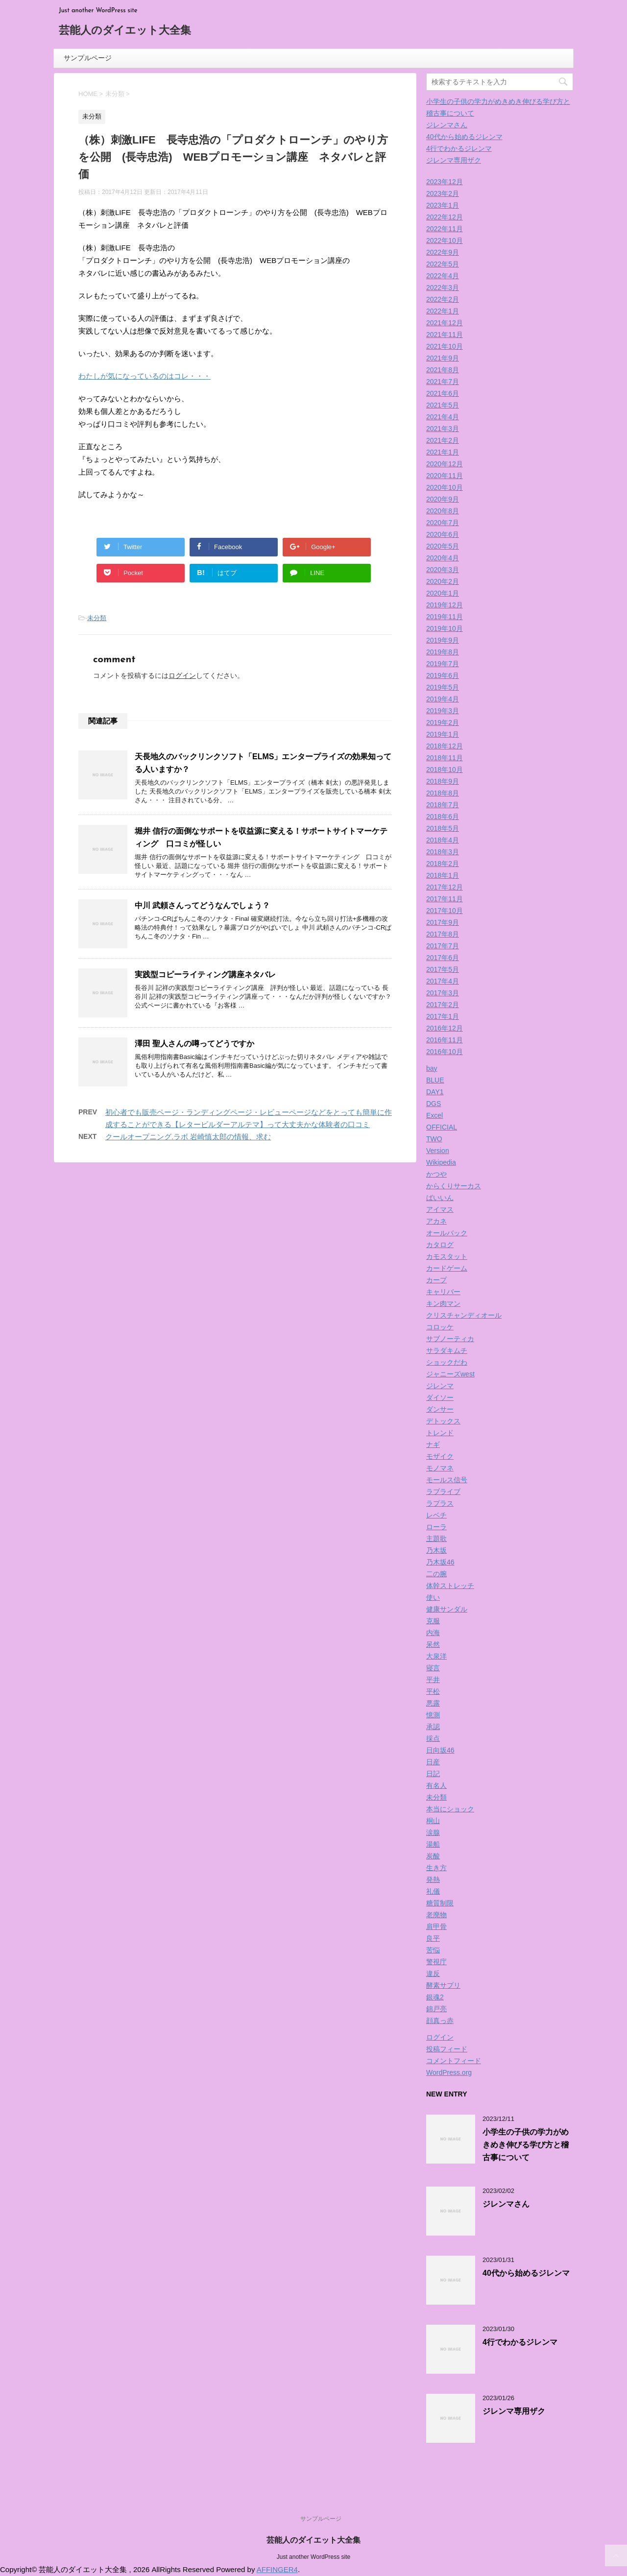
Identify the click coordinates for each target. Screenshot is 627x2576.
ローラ (436, 1527)
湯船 (433, 1844)
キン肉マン (443, 1303)
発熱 (433, 1879)
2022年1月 (442, 311)
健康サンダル (446, 1609)
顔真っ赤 (440, 2020)
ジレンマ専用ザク (453, 160)
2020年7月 (442, 523)
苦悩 (433, 1950)
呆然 (433, 1644)
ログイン (182, 675)
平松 (433, 1691)
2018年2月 (442, 863)
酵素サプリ (443, 1985)
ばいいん (440, 1198)
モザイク (440, 1456)
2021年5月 (442, 405)
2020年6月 (442, 534)
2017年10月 (444, 911)
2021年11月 (444, 334)
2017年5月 (442, 969)
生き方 (436, 1868)
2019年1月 (442, 734)
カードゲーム (446, 1268)
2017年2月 (442, 1005)
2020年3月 (442, 570)
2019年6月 (442, 675)
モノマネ (440, 1468)
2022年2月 (442, 299)
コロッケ (440, 1327)
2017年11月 (444, 899)
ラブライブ (443, 1491)
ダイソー (440, 1397)
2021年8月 (442, 370)
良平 (433, 1938)
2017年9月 (442, 922)
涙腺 (433, 1832)
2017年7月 (442, 946)
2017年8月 (442, 934)
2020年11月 (444, 476)
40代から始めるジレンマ (464, 137)
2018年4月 (442, 840)
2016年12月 (444, 1028)
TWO (434, 1139)
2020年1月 (442, 593)
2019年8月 (442, 652)
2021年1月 (442, 452)
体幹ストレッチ (450, 1585)
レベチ (436, 1515)
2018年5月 (442, 828)
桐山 (433, 1821)
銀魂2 (435, 1997)
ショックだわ (446, 1362)
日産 (433, 1762)
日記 (433, 1774)
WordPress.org (449, 2072)
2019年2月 (442, 722)
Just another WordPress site (314, 2556)
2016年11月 (444, 1040)
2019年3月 (442, 711)
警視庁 (436, 1962)
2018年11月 (444, 758)
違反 (433, 1973)
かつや (436, 1174)
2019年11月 (444, 617)
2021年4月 (442, 417)
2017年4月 (442, 981)
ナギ (433, 1444)
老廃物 (436, 1915)
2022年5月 (442, 264)
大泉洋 (436, 1656)
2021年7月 (442, 381)
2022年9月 (442, 252)
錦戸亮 (436, 2009)
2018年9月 (442, 781)
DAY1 (435, 1092)
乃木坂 (436, 1550)
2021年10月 (444, 346)
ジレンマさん (446, 125)
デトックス (443, 1421)
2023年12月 (444, 182)
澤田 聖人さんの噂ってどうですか (194, 1043)
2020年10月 (444, 487)
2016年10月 (444, 1052)
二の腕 (436, 1574)
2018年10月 (444, 769)
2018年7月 (442, 805)
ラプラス (440, 1503)
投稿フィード (446, 2049)
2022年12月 (444, 217)
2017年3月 (442, 993)
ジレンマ (440, 1386)
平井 (433, 1680)
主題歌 (436, 1538)
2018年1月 (442, 875)
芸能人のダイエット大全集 (125, 31)
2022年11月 (444, 229)
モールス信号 (446, 1480)
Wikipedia (441, 1162)
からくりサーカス (453, 1186)
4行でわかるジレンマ (459, 148)
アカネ (436, 1221)
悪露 (433, 1703)
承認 (433, 1727)
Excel (434, 1115)
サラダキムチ (446, 1350)
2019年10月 (444, 628)
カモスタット (446, 1256)
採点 (433, 1738)
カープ (436, 1280)
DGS (433, 1103)
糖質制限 (440, 1903)
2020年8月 (442, 511)
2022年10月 (444, 240)
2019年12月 (444, 605)
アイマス (440, 1209)
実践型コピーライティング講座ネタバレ (205, 974)
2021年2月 (442, 440)
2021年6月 (442, 393)
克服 (433, 1621)
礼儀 (433, 1891)
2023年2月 (442, 193)
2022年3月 (442, 287)
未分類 (96, 618)
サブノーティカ (450, 1339)
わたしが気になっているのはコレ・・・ (144, 376)
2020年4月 (442, 558)
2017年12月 (444, 887)
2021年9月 (442, 358)
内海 (433, 1633)
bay (431, 1068)
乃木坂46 (440, 1562)
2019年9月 (442, 640)
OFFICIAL (441, 1127)
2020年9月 (442, 499)
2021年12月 (444, 323)
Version (437, 1151)
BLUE (435, 1080)
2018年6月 (442, 816)
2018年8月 (442, 793)
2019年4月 (442, 699)
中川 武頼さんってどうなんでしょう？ (202, 905)
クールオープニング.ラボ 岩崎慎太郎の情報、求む (188, 1136)
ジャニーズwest (450, 1374)
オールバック (446, 1233)
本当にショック (450, 1809)
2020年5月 (442, 546)
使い (433, 1597)
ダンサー (440, 1409)
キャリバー (443, 1292)
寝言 (433, 1668)
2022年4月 (442, 276)
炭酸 (433, 1856)
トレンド (440, 1433)
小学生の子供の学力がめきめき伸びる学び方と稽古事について (525, 2145)
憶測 (433, 1715)
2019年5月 (442, 687)
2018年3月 (442, 852)
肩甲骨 (436, 1926)
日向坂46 (440, 1750)
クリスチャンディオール (464, 1315)
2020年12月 (444, 464)
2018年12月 (444, 746)
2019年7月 (442, 664)
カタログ (440, 1245)
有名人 (436, 1785)
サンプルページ (88, 58)
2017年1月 (442, 1016)
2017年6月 (442, 958)
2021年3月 (442, 429)
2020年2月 (442, 581)
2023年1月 (442, 205)
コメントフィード (453, 2061)
